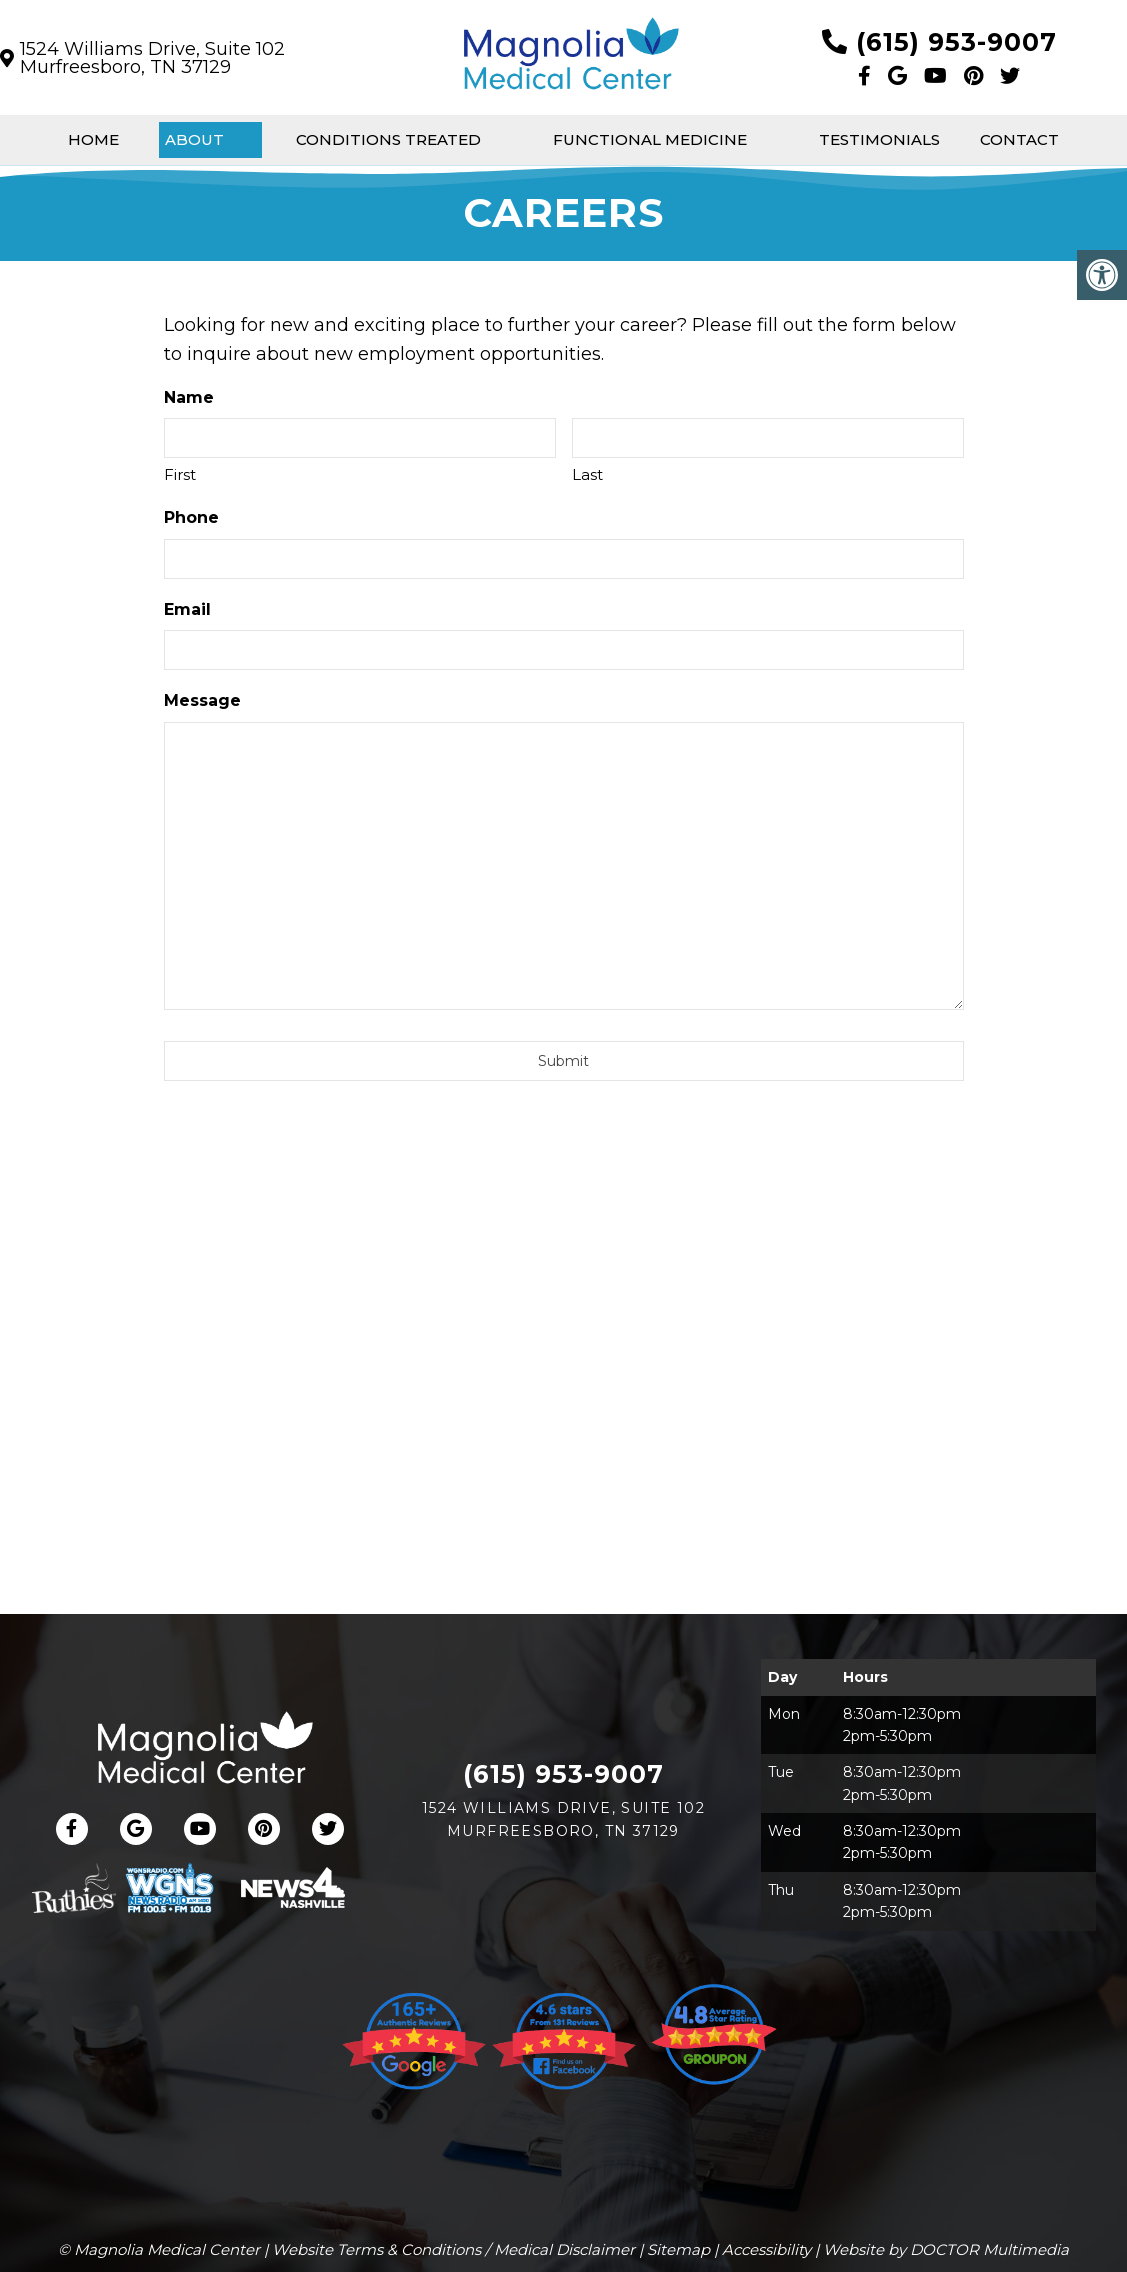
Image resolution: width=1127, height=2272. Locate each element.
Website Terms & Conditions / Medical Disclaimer (453, 2249)
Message (202, 700)
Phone (191, 517)
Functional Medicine (650, 139)
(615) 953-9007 (956, 42)
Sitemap (678, 2249)
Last (587, 474)
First (180, 474)
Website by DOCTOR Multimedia (946, 2249)
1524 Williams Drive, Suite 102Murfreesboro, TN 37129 (152, 58)
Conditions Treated (388, 139)
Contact (1019, 139)
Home (93, 139)
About (194, 139)
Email (187, 609)
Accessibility (766, 2249)
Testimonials (879, 139)
